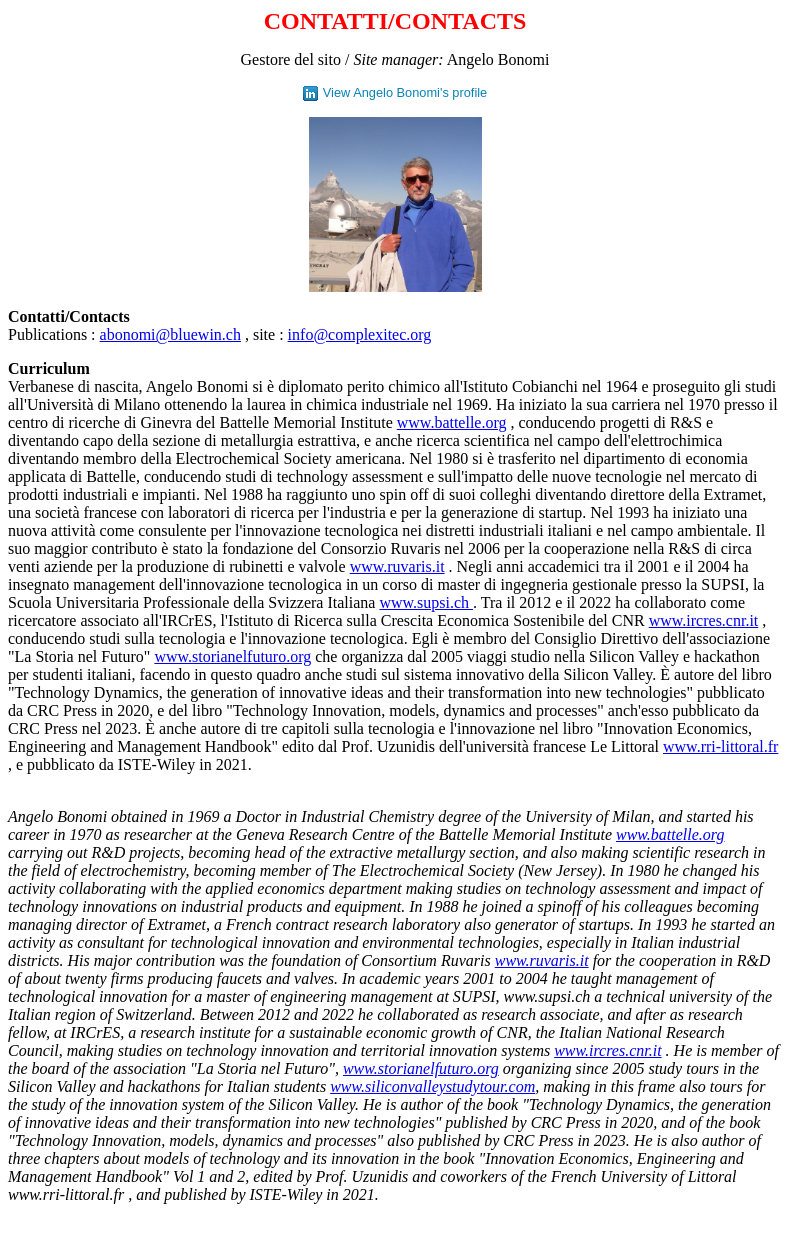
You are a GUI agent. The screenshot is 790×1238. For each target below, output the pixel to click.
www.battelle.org (452, 422)
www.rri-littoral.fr (720, 746)
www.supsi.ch (426, 602)
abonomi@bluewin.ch (170, 334)
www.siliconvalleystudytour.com (432, 1086)
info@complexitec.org (360, 334)
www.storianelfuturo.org (232, 656)
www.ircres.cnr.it (704, 620)
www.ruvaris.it (397, 566)
